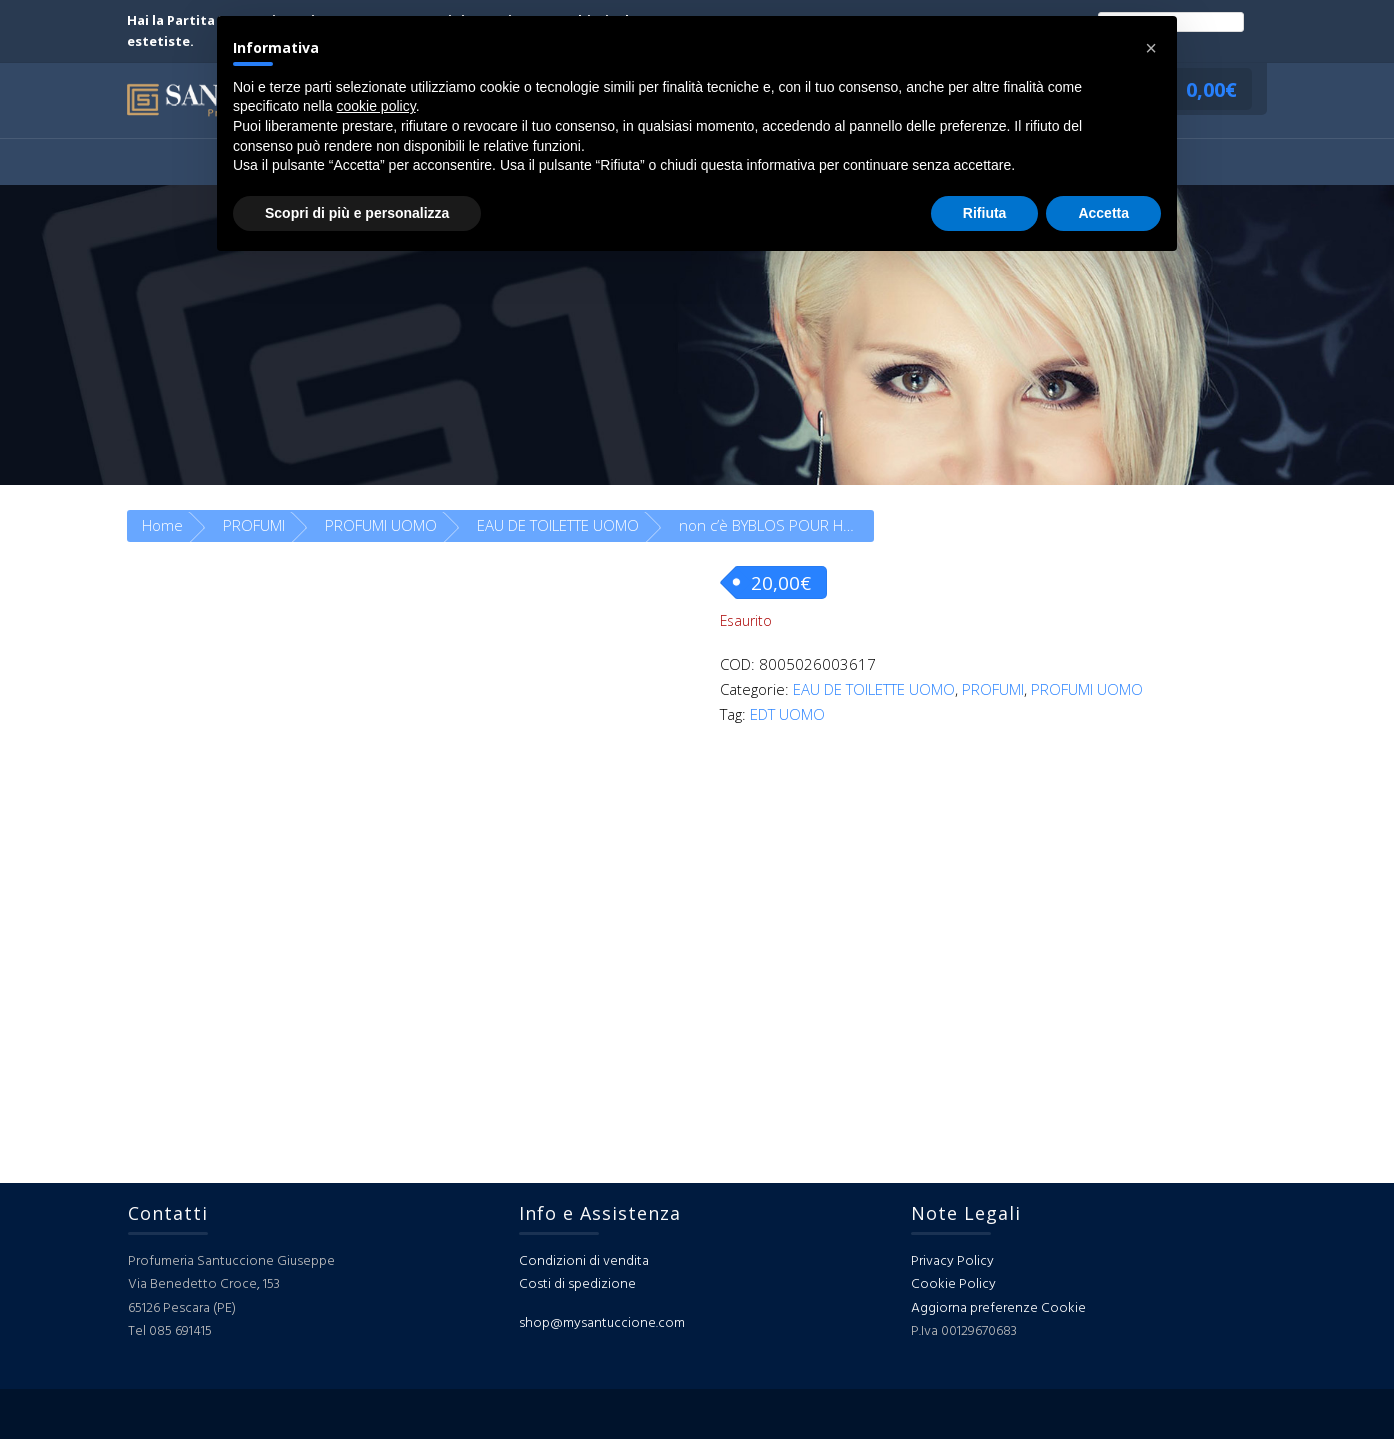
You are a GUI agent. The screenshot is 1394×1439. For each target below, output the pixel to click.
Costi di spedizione (577, 1284)
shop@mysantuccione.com (602, 1323)
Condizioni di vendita (584, 1261)
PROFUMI (254, 525)
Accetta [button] (1103, 213)
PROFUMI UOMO (381, 525)
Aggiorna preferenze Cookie (998, 1308)
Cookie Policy (953, 1284)
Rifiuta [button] (985, 213)
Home (162, 525)
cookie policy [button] (376, 106)
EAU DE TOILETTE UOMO (558, 525)
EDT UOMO (787, 714)
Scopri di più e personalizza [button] (357, 213)
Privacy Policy (952, 1261)
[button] (1151, 48)
